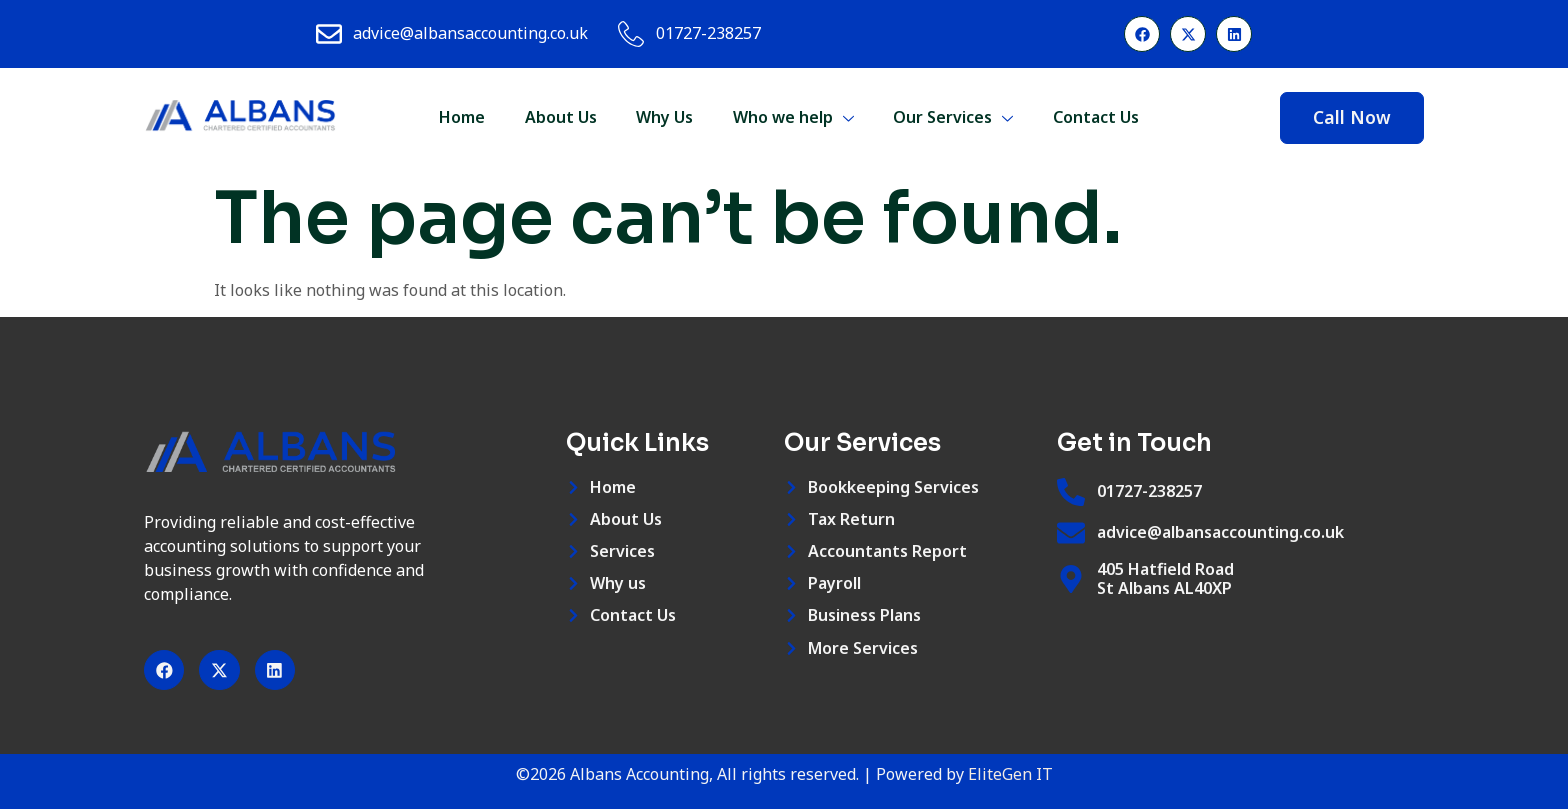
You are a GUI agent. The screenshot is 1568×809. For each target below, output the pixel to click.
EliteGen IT (1010, 775)
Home (460, 117)
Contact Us (1096, 117)
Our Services (953, 117)
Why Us (663, 117)
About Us (559, 117)
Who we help (792, 117)
